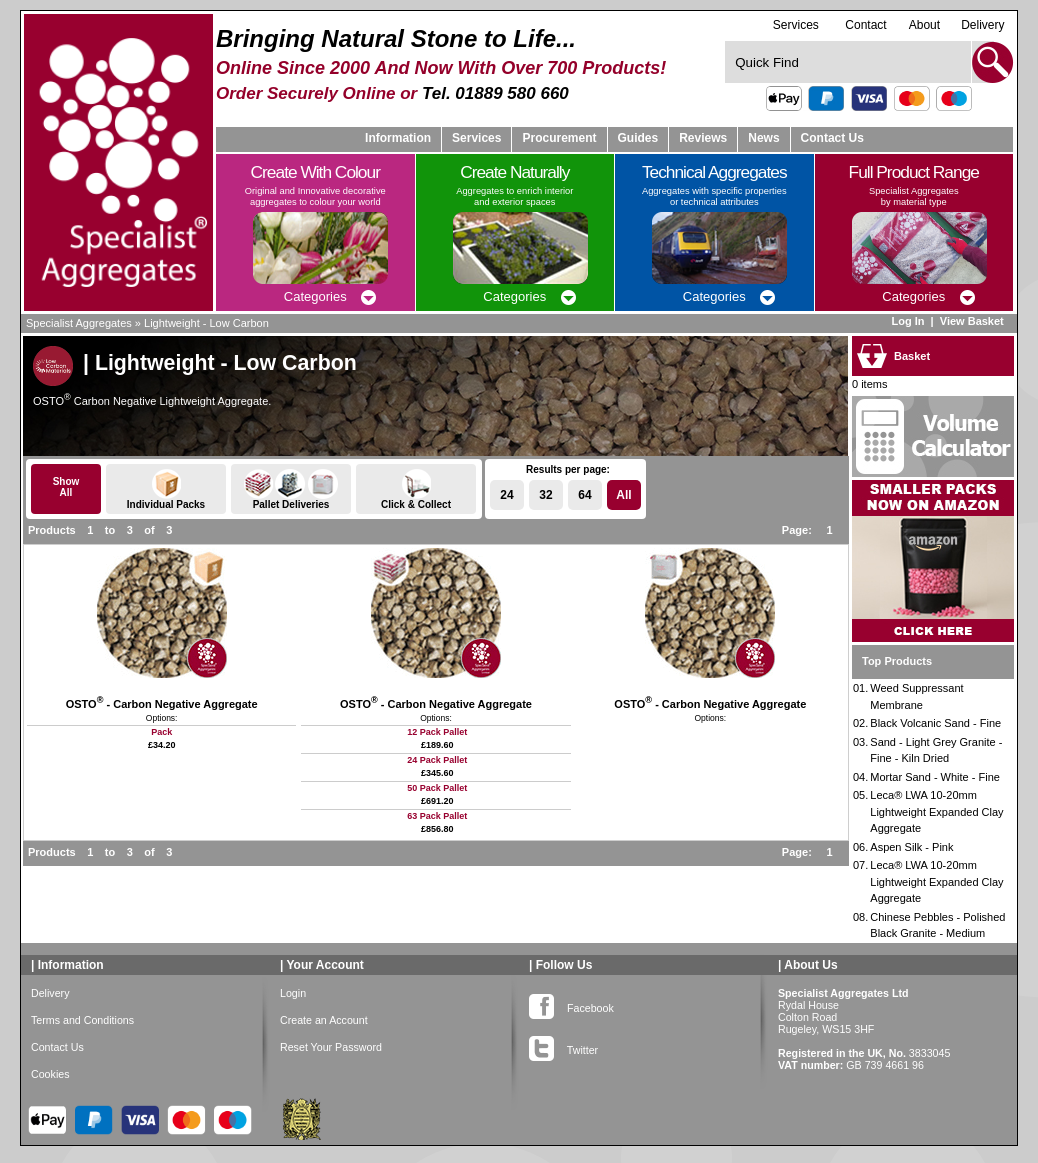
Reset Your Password (331, 1047)
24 (506, 495)
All (623, 495)
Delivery (982, 25)
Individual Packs (166, 489)
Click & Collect (416, 489)
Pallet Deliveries (291, 489)
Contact (865, 25)
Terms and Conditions (82, 1020)
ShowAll (66, 487)
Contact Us (832, 138)
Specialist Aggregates (79, 323)
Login (293, 993)
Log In (907, 321)
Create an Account (324, 1020)
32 (545, 495)
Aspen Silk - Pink (911, 847)
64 (584, 495)
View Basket (973, 321)
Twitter (563, 1046)
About (924, 25)
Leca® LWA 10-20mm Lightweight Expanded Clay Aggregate (936, 811)
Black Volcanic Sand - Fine (935, 723)
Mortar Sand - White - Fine (935, 777)
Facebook (571, 1004)
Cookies (50, 1074)
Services (796, 24)
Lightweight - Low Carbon (206, 323)
